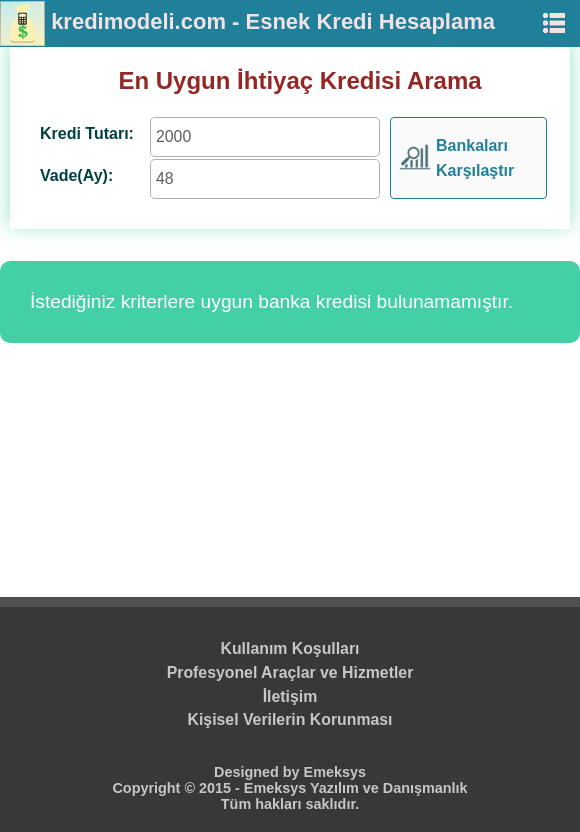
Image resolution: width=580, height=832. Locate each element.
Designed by (259, 772)
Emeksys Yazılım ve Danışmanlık (356, 788)
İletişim (290, 696)
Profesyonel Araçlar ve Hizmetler (290, 672)
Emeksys (335, 772)
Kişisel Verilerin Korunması (290, 719)
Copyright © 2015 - (177, 788)
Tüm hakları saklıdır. (290, 804)
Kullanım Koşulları (290, 648)
